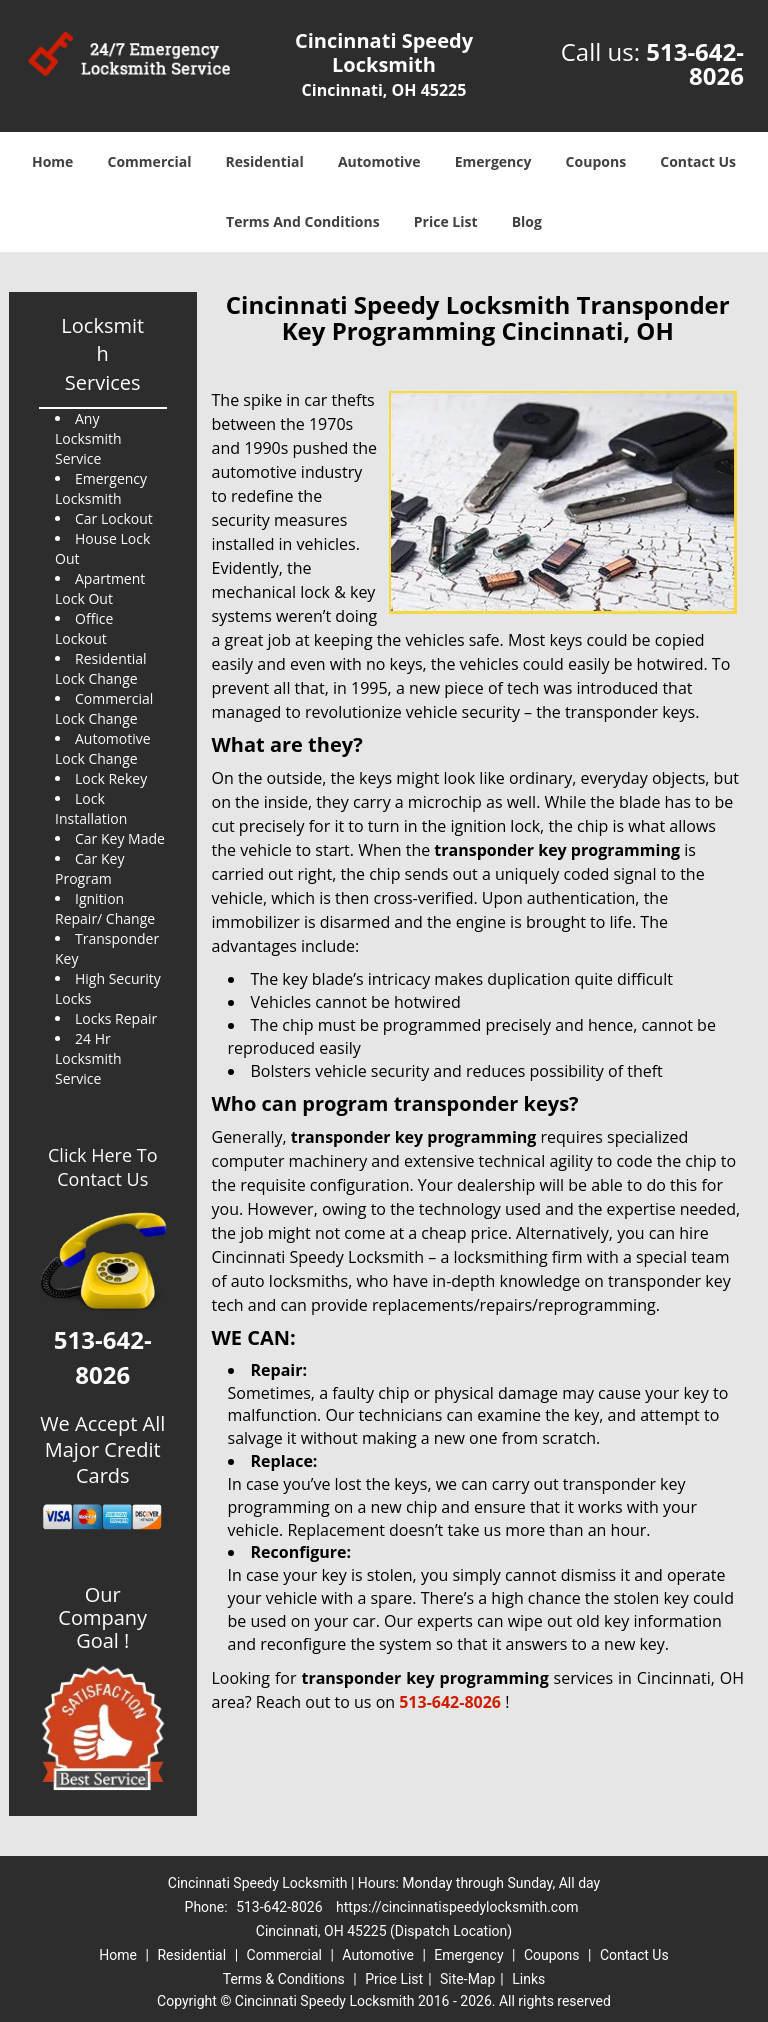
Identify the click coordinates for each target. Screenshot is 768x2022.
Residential (265, 161)
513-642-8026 (695, 63)
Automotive (379, 161)
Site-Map (467, 1979)
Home (52, 161)
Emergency (493, 161)
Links (528, 1979)
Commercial (150, 161)
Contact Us (698, 161)
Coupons (596, 161)
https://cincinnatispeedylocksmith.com (457, 1907)
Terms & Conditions (284, 1979)
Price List (446, 221)
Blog (527, 221)
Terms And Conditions (303, 221)
